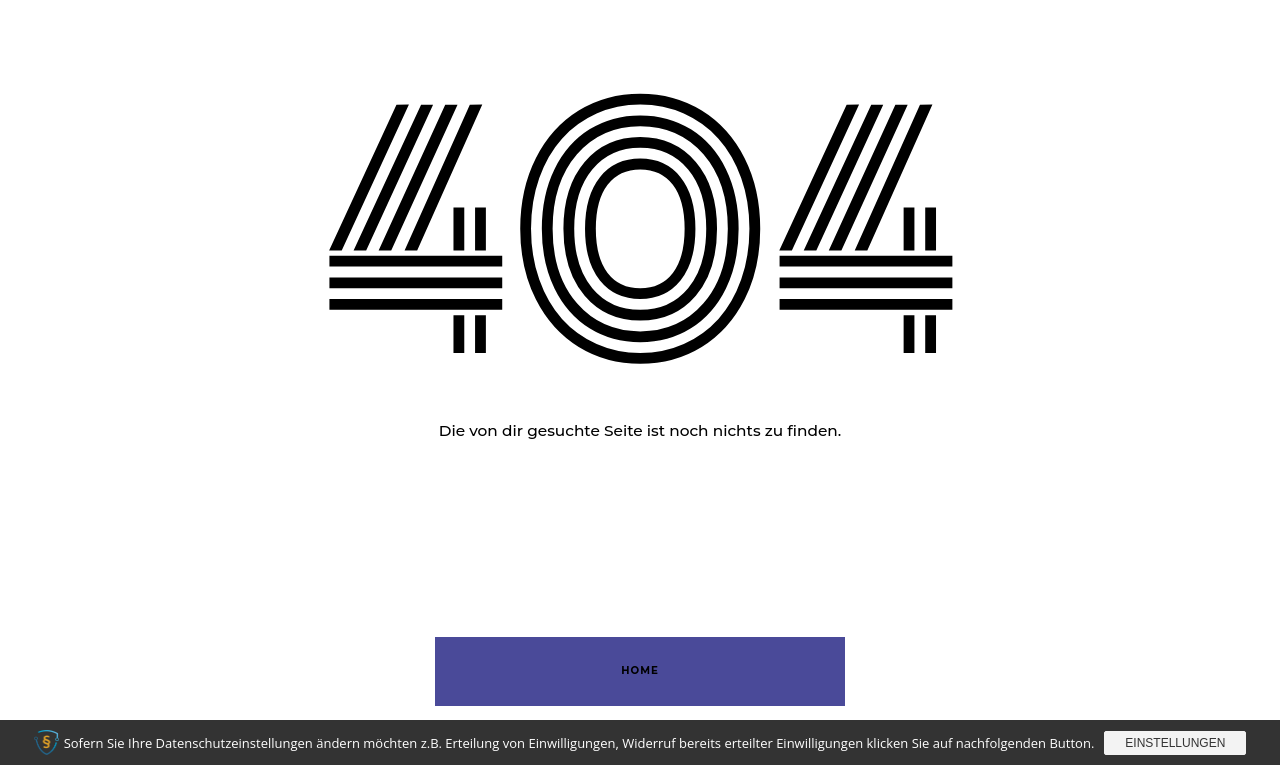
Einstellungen (1175, 743)
